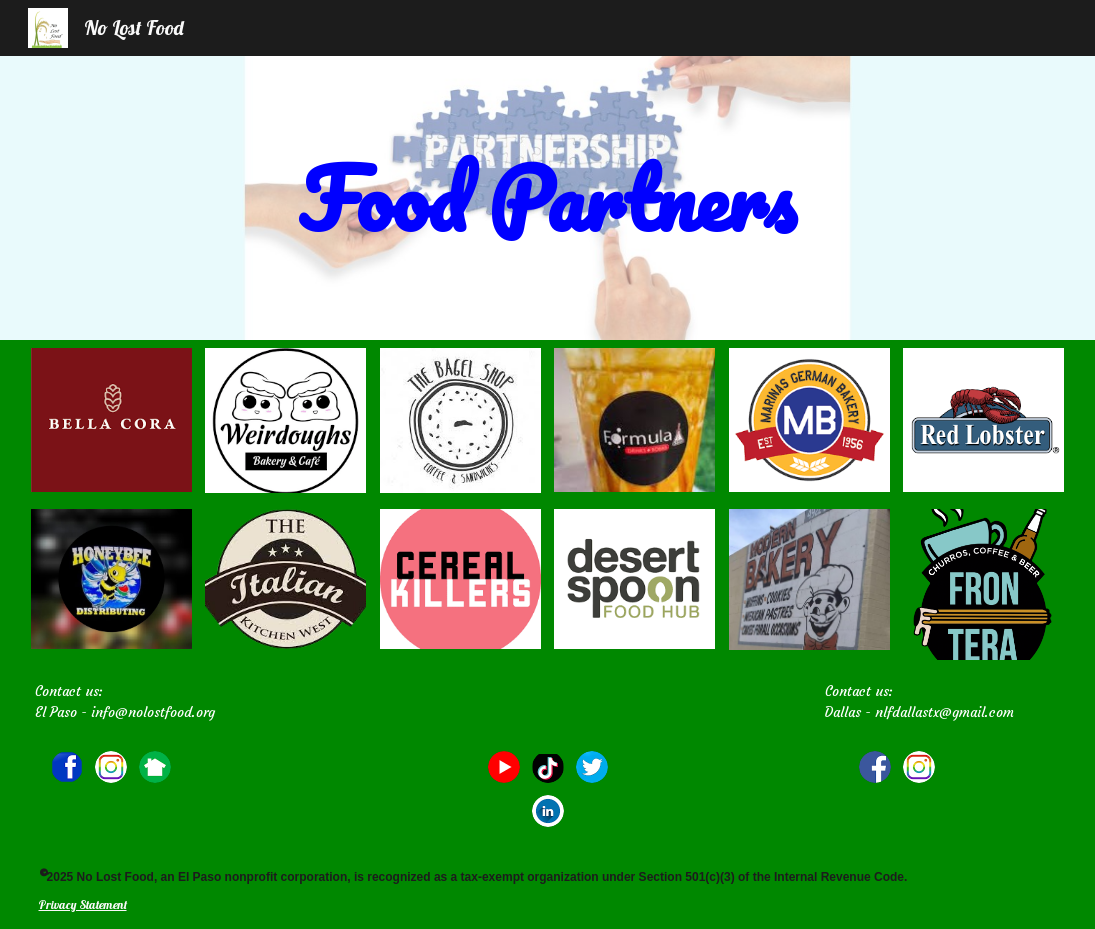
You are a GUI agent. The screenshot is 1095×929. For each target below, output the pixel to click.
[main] (547, 198)
